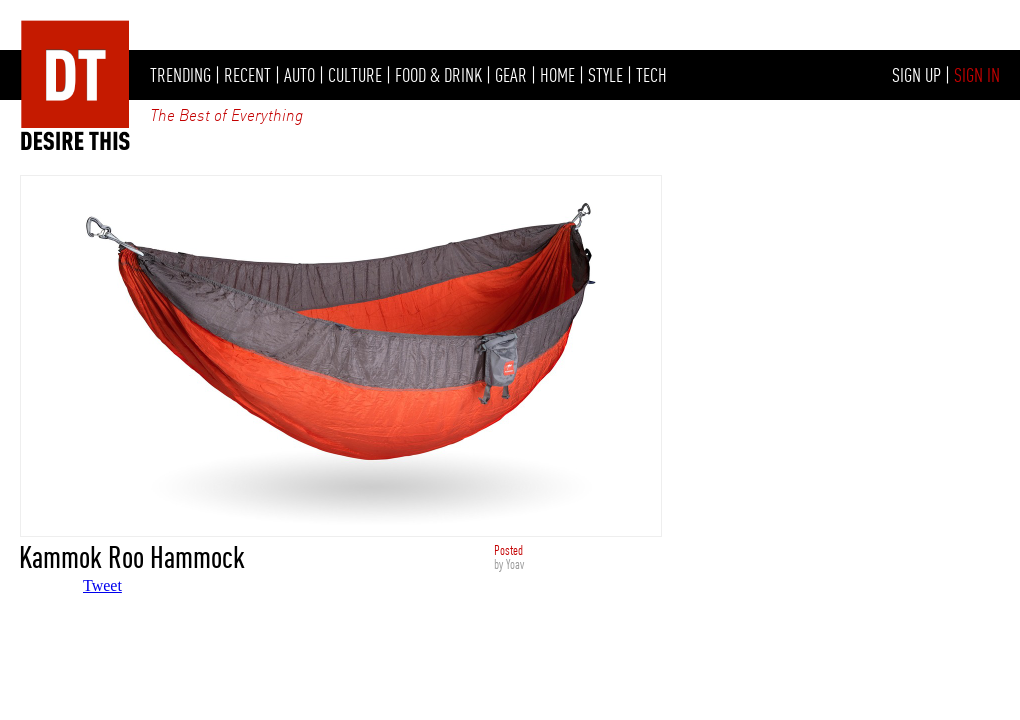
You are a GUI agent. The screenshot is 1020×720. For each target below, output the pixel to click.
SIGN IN (977, 75)
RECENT (247, 75)
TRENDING (180, 75)
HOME (557, 75)
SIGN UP (916, 75)
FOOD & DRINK (438, 75)
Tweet (102, 585)
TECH (651, 75)
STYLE (605, 75)
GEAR (511, 75)
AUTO (299, 75)
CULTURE (355, 75)
